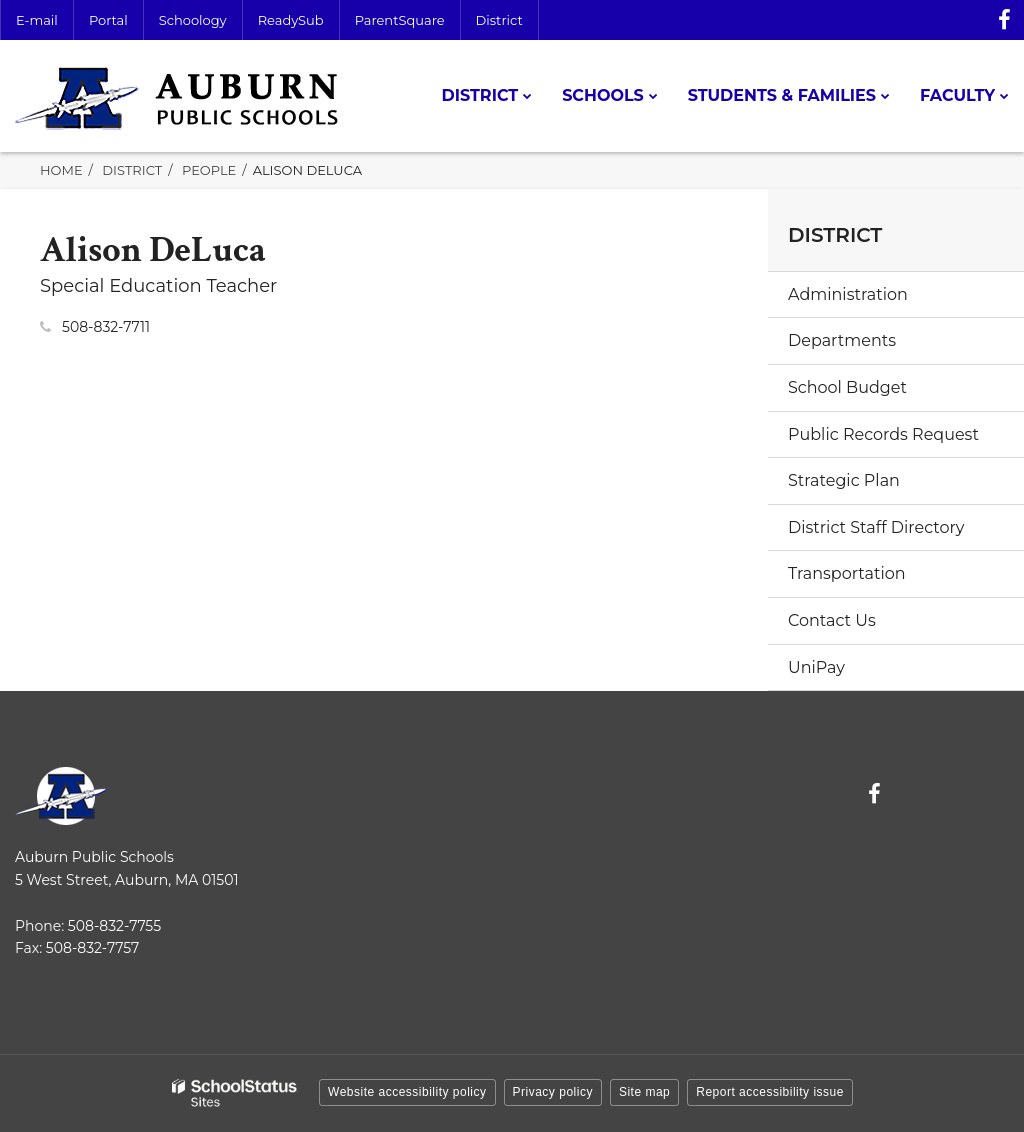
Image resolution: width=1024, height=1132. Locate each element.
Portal (108, 20)
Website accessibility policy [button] (407, 1092)
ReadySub (291, 20)
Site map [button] (644, 1092)
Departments (842, 340)
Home (61, 170)
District (499, 20)
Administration (848, 294)
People (209, 170)
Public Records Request (883, 434)
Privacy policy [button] (553, 1092)
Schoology (193, 20)
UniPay (816, 667)
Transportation (847, 573)
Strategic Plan (844, 480)
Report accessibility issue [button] (770, 1092)
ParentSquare (400, 20)
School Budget (847, 387)
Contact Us (832, 620)
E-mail (37, 20)
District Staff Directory (876, 527)
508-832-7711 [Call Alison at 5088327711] (106, 327)
